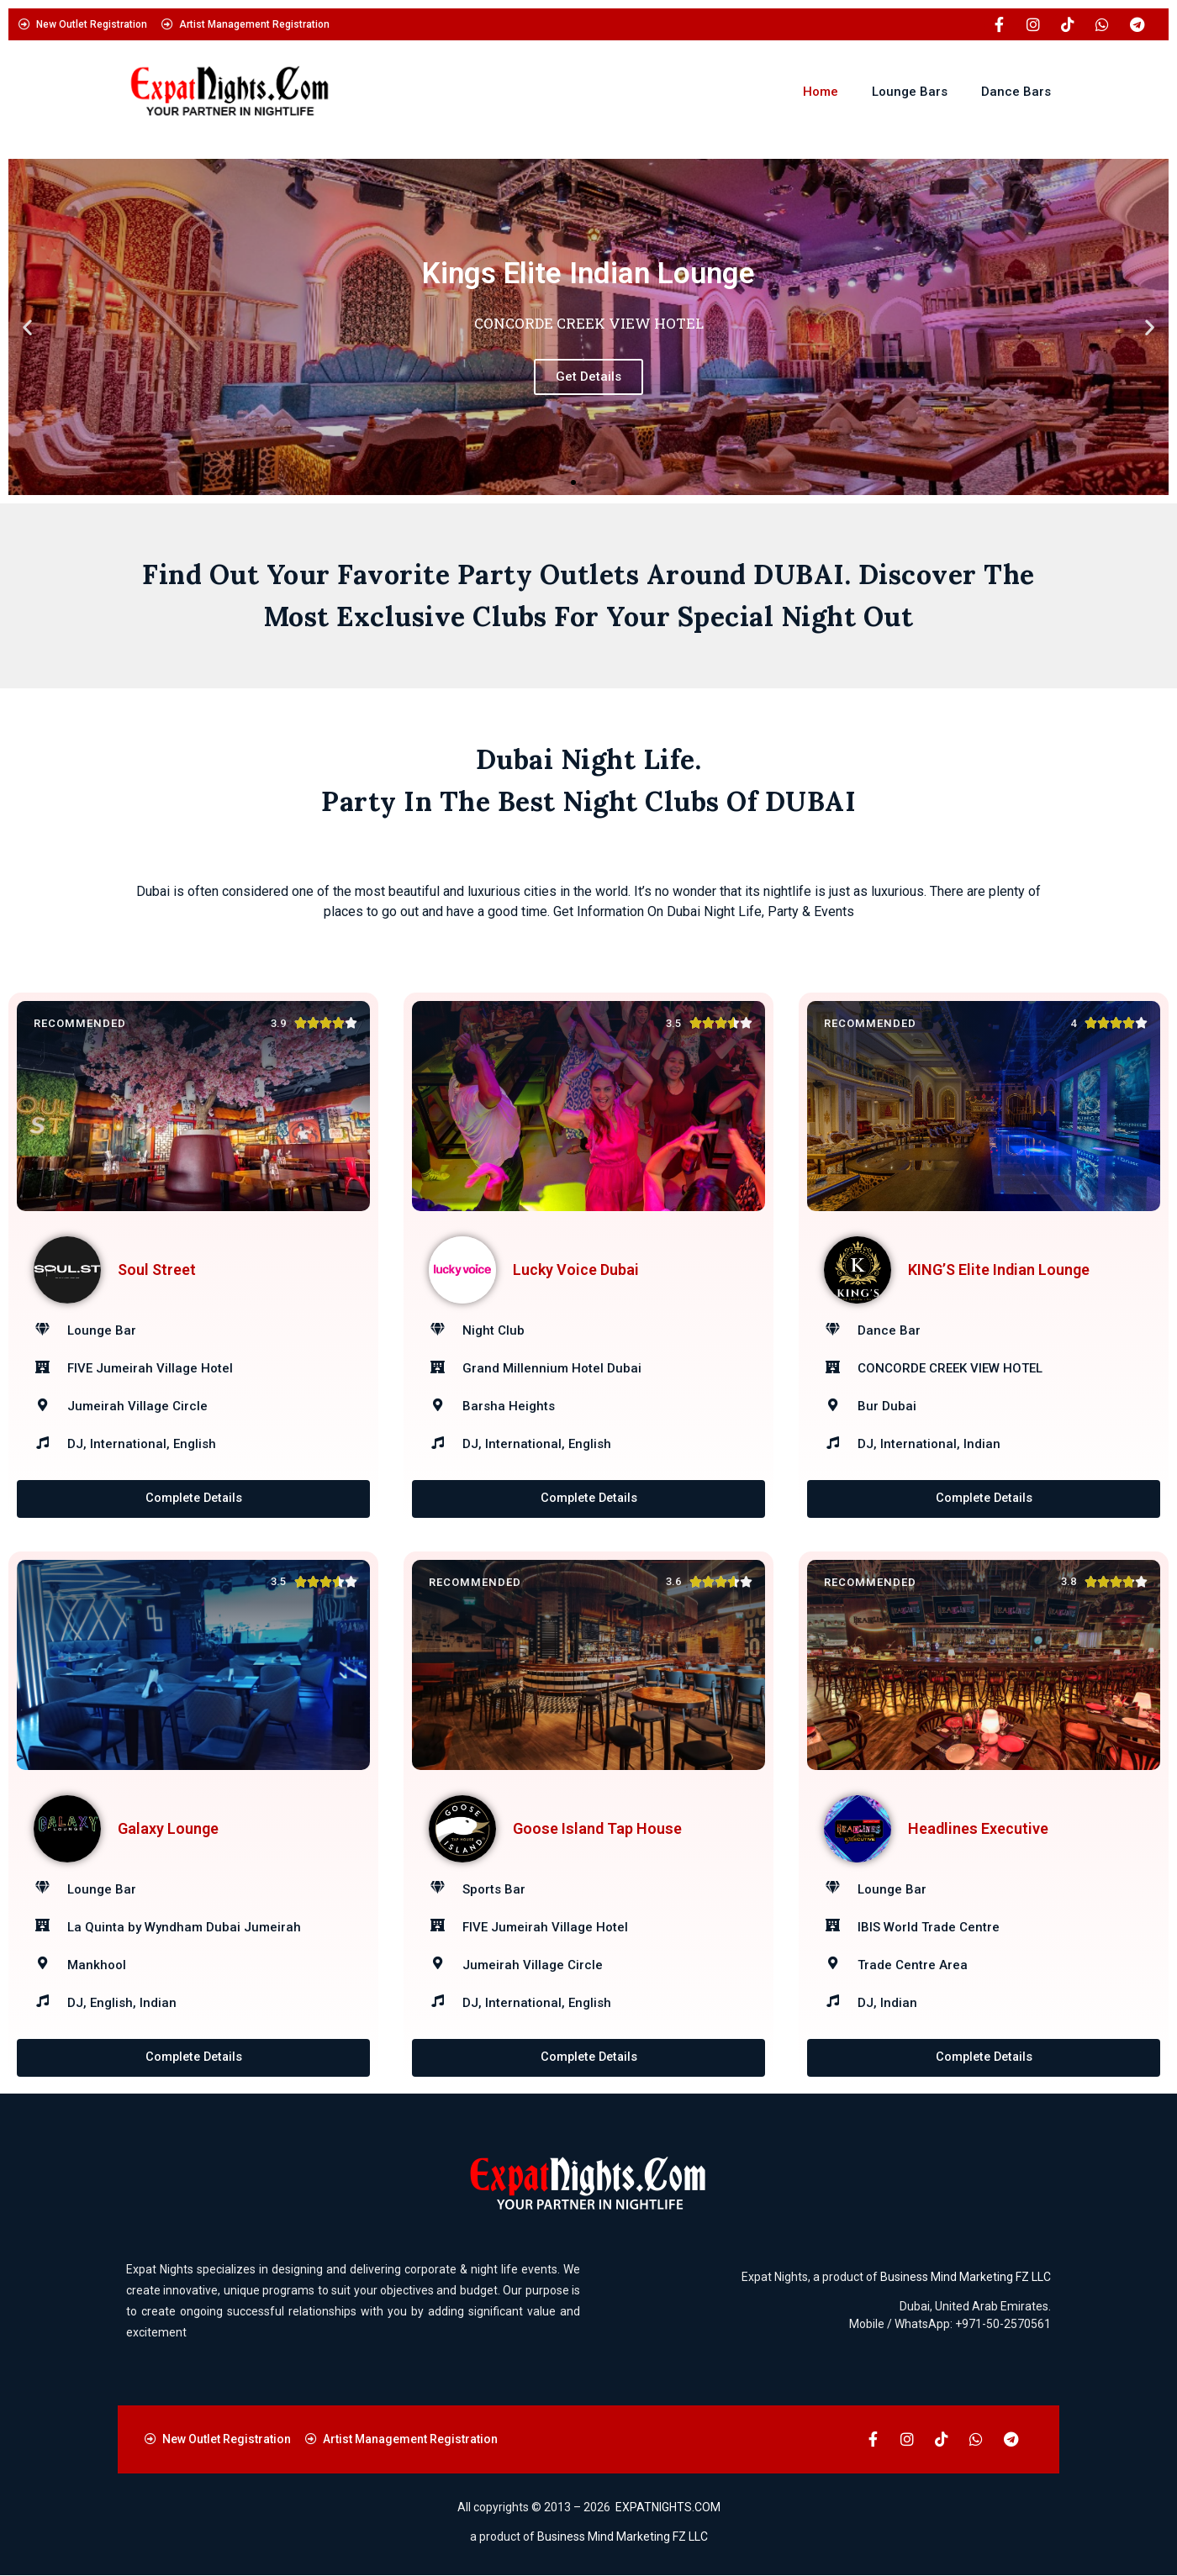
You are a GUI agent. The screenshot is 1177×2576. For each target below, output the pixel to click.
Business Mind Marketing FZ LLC (965, 2277)
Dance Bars (1016, 91)
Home (820, 91)
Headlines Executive (978, 1828)
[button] (27, 327)
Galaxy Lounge (168, 1828)
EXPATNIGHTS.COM (667, 2508)
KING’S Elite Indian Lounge (999, 1269)
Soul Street (157, 1269)
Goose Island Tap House (597, 1828)
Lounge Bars (909, 91)
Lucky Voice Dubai (576, 1269)
